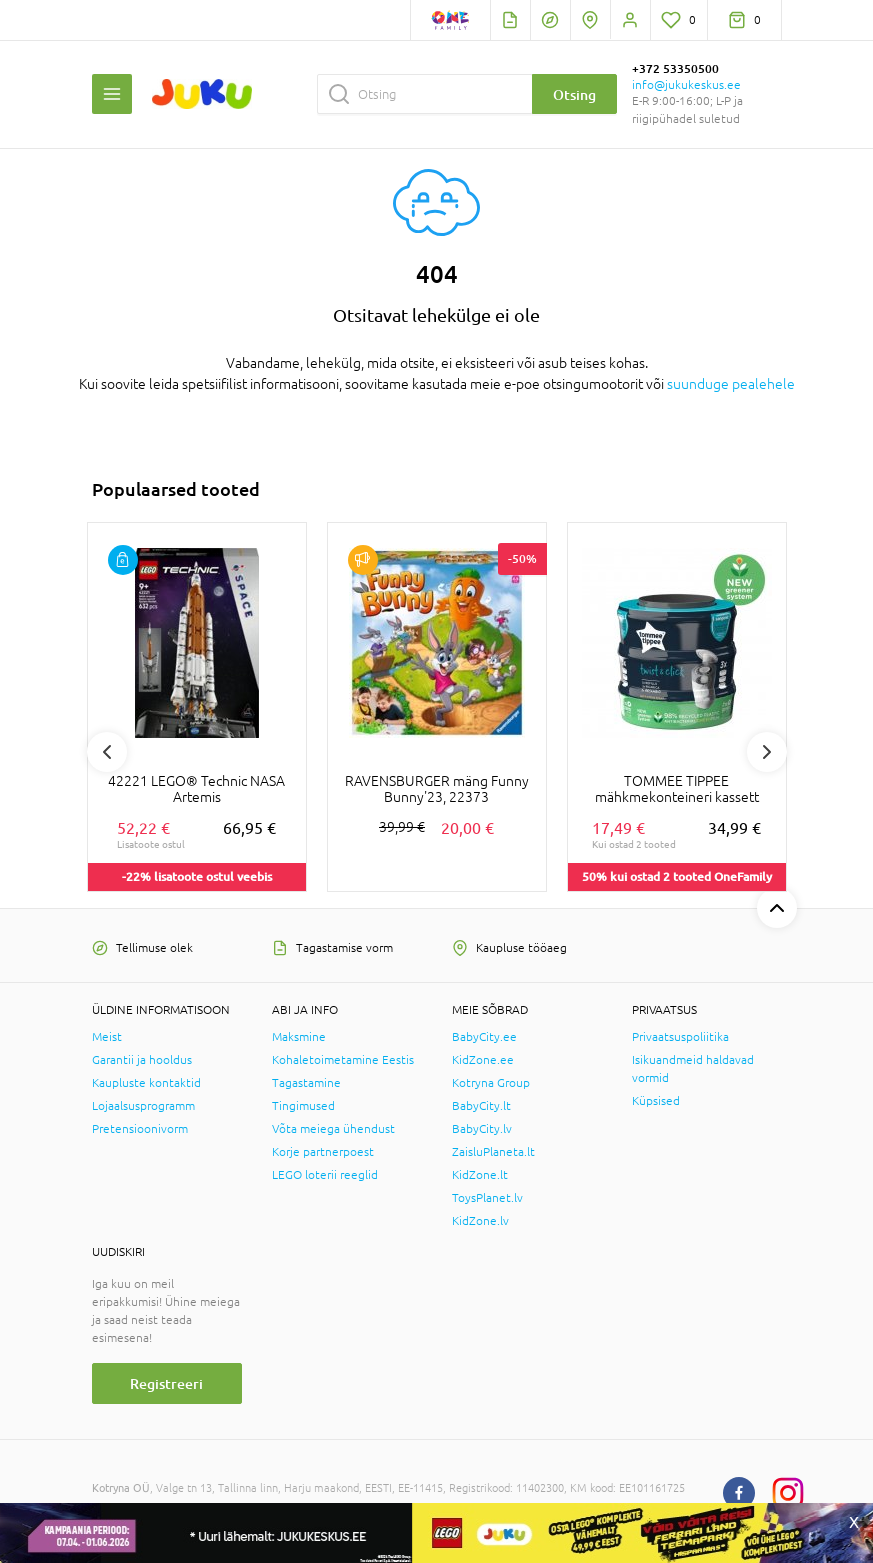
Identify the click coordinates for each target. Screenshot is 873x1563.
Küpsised (656, 1101)
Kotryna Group (491, 1083)
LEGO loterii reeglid (325, 1175)
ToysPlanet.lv (487, 1198)
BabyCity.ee (484, 1037)
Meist (107, 1037)
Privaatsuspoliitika (680, 1037)
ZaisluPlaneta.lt (493, 1152)
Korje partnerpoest (323, 1152)
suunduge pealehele (731, 384)
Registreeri (166, 1383)
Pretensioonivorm (140, 1129)
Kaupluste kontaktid (146, 1083)
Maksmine (299, 1037)
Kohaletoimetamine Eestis (343, 1060)
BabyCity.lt (481, 1106)
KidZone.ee (483, 1060)
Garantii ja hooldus (142, 1060)
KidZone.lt (480, 1175)
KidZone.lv (480, 1221)
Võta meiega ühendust (333, 1129)
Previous (107, 752)
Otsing (574, 94)
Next (767, 752)
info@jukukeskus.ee (686, 85)
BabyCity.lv (482, 1129)
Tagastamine (306, 1083)
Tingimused (303, 1106)
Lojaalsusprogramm (143, 1106)
